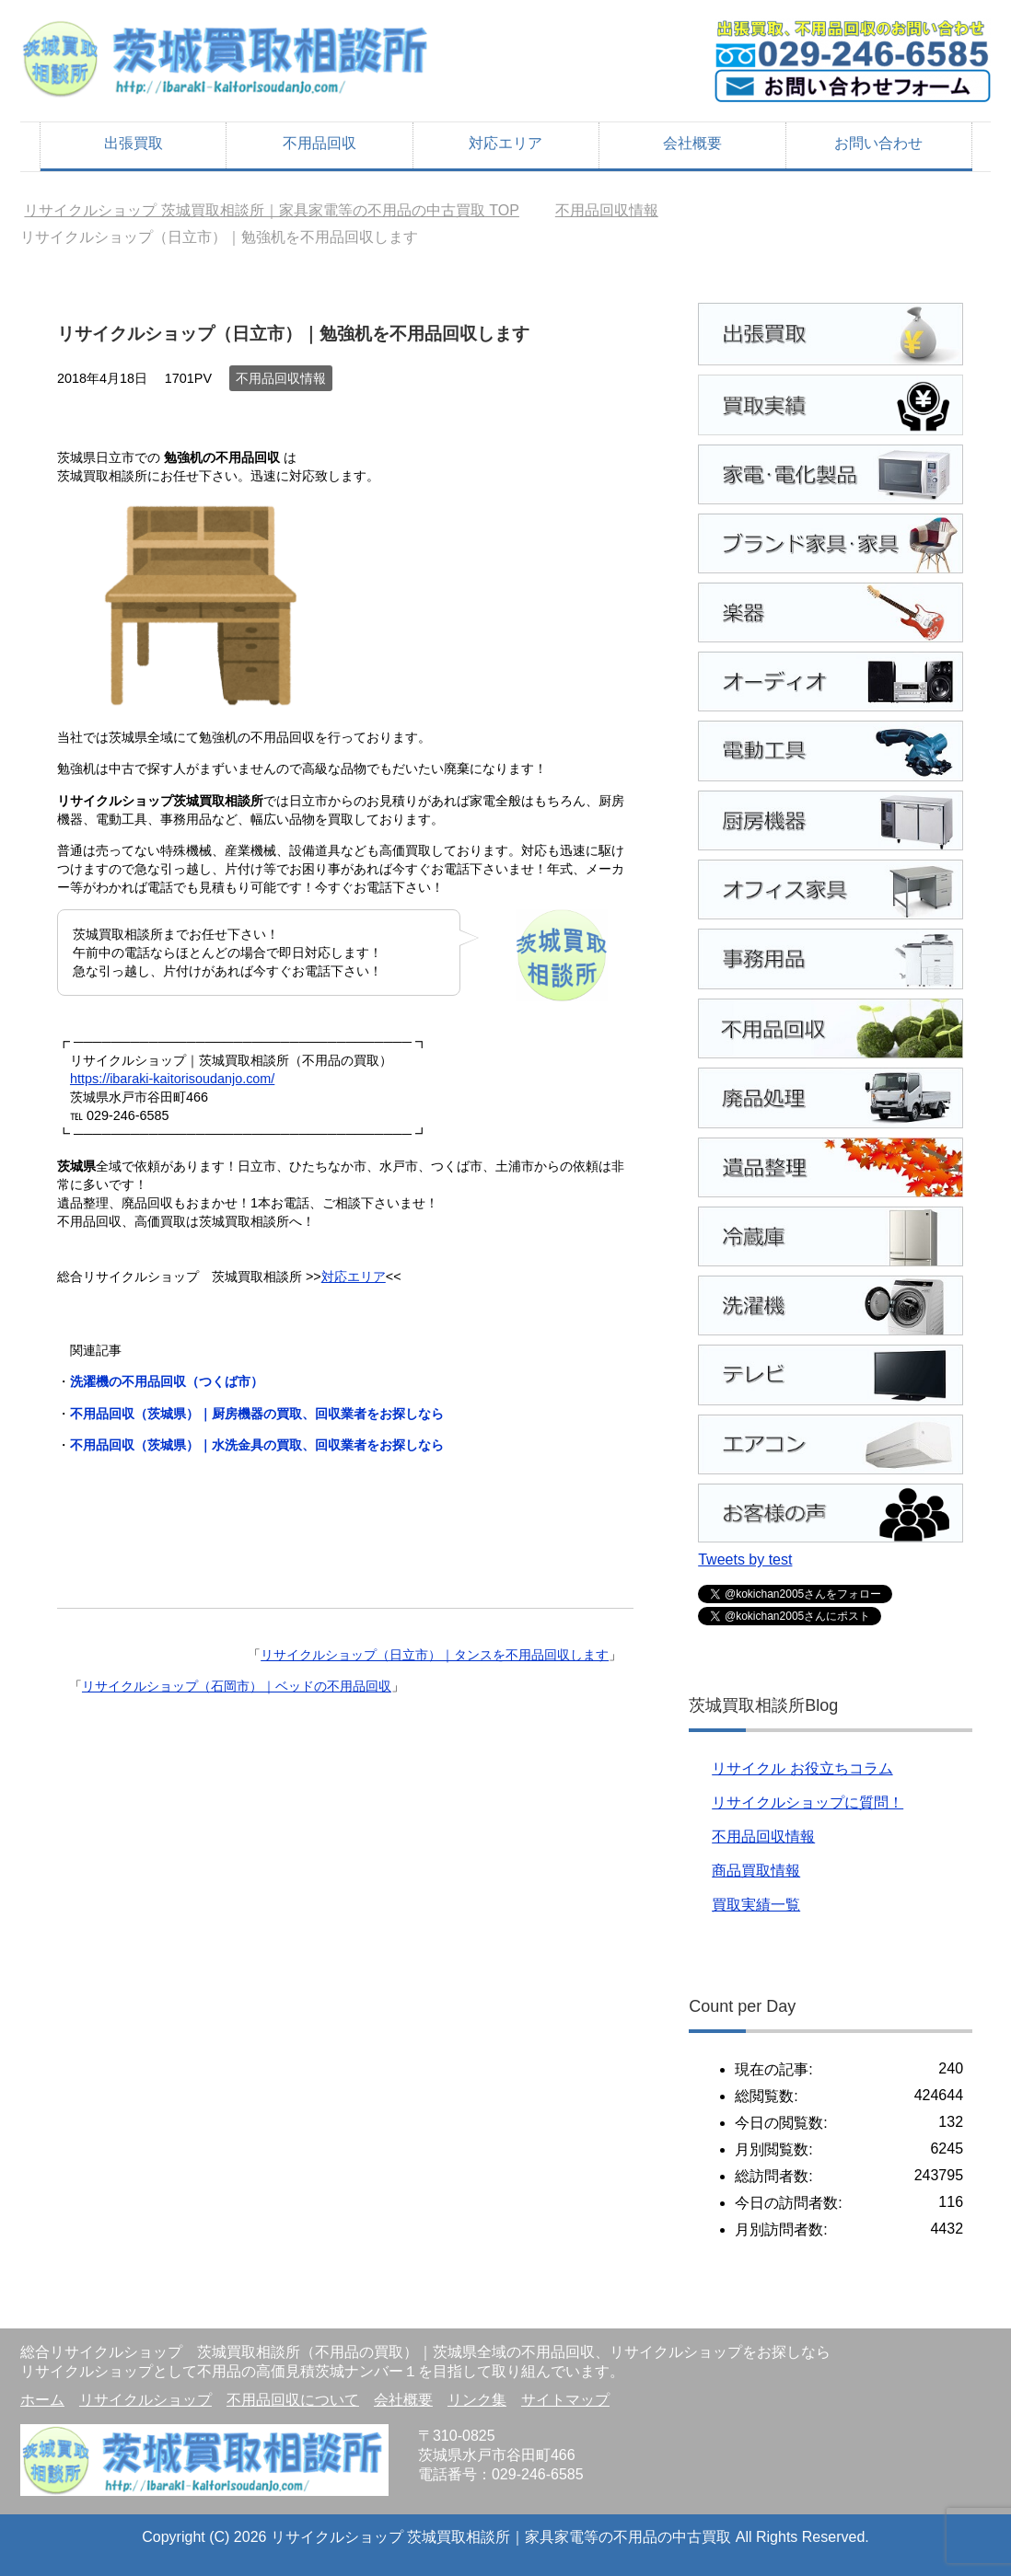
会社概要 (692, 143)
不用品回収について (293, 2400)
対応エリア (505, 143)
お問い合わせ (878, 143)
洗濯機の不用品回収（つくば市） (166, 1381)
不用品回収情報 (281, 378)
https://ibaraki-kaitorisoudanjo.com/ (172, 1078)
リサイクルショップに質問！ (807, 1802)
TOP (271, 210)
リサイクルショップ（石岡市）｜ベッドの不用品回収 (236, 1686)
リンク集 (476, 2400)
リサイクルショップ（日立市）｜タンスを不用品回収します (435, 1654)
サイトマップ (565, 2400)
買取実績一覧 (756, 1904)
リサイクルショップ (145, 2400)
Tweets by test (745, 1559)
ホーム (42, 2400)
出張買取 (133, 143)
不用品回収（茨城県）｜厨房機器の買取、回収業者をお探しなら (257, 1413)
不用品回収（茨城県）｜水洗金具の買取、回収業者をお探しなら (257, 1445)
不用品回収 (319, 143)
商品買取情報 (756, 1870)
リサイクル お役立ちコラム (802, 1768)
